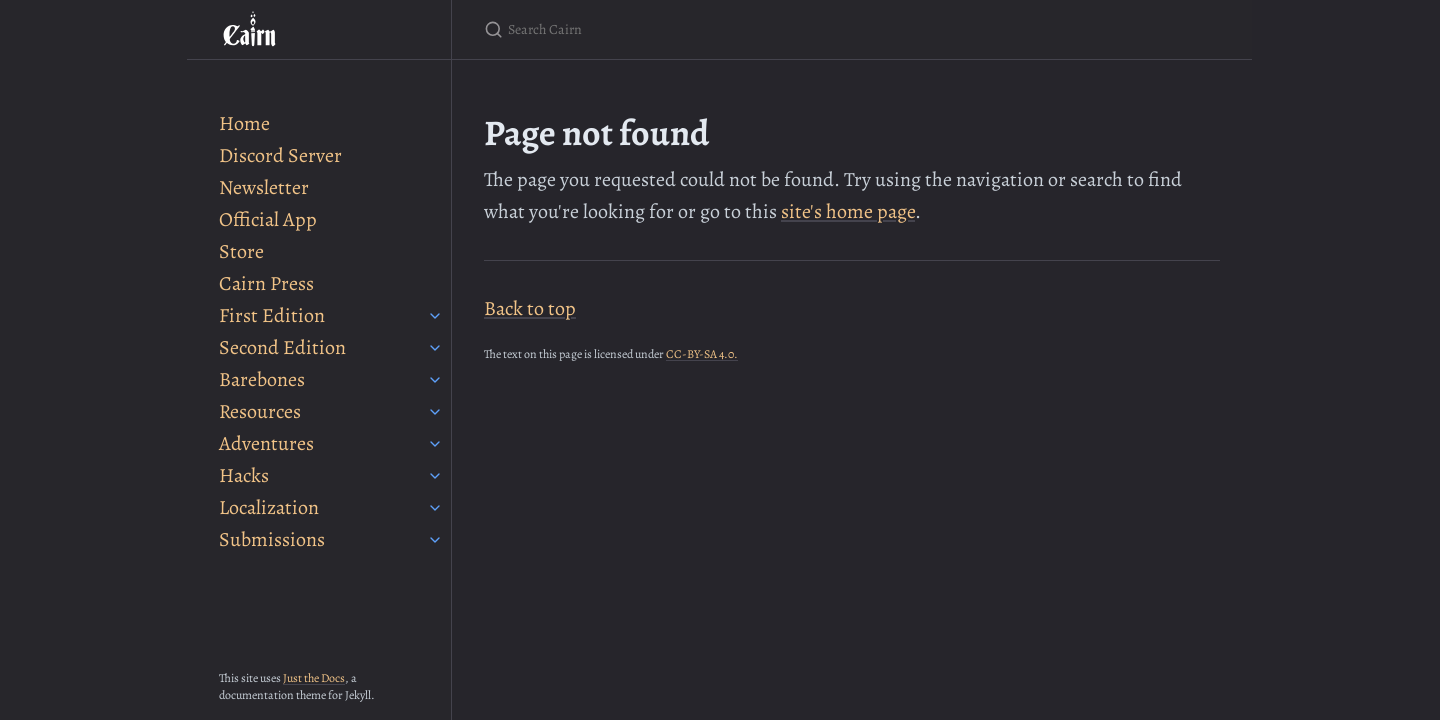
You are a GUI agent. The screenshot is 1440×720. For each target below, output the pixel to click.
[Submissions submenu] (435, 540)
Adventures (266, 443)
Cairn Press (266, 283)
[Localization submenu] (435, 508)
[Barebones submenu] (435, 380)
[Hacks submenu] (435, 476)
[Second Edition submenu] (435, 348)
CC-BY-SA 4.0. (702, 354)
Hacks (244, 475)
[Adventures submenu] (435, 444)
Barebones (262, 379)
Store (241, 251)
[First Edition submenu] (435, 316)
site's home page (848, 211)
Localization (269, 507)
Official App (268, 219)
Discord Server (280, 155)
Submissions (272, 539)
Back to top (530, 308)
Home (244, 123)
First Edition (272, 315)
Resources (260, 411)
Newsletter (264, 187)
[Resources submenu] (435, 412)
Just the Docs (314, 678)
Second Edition (282, 347)
